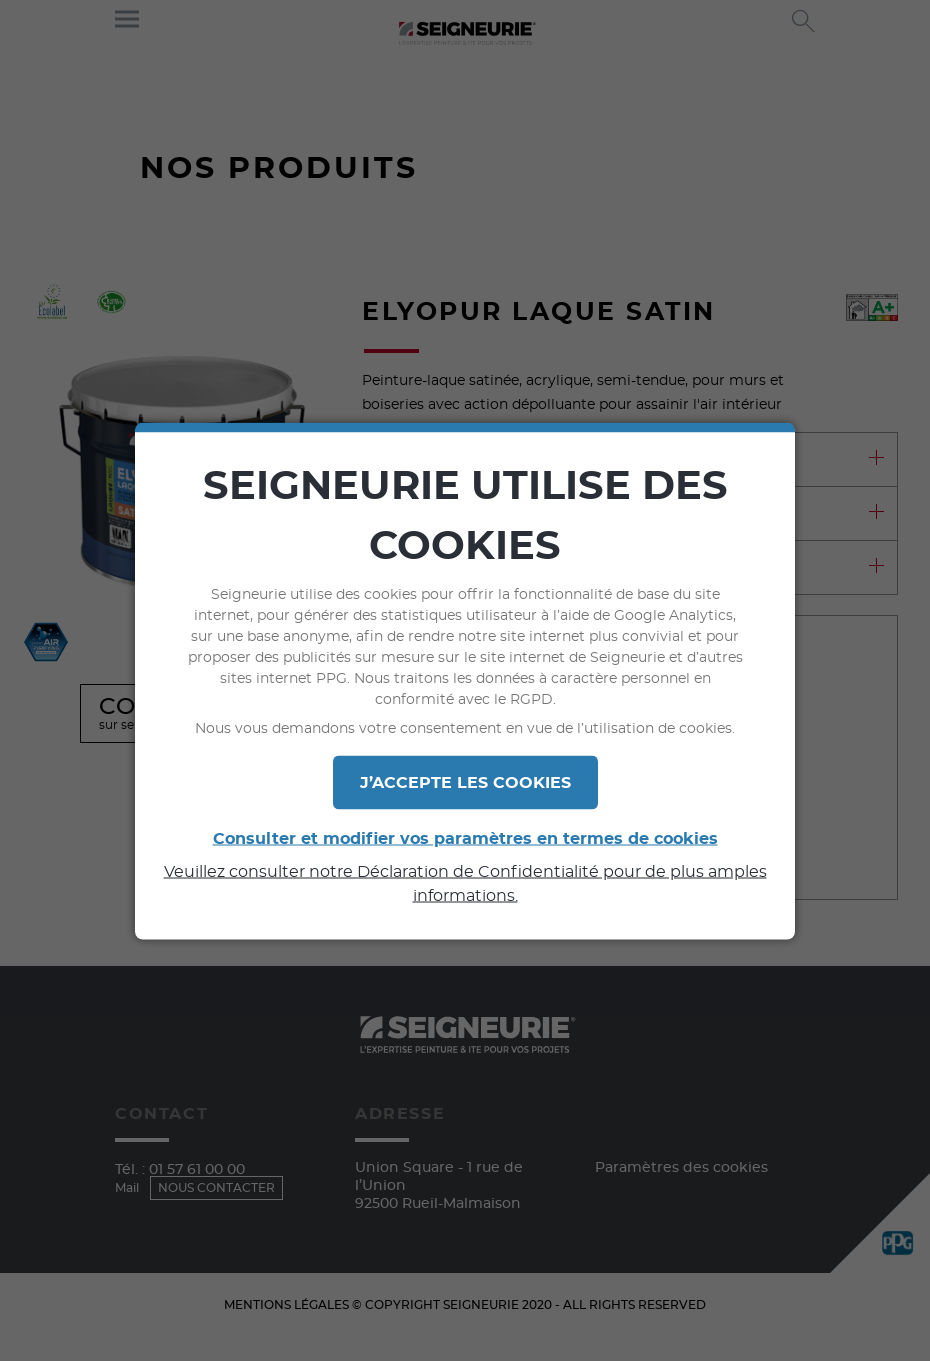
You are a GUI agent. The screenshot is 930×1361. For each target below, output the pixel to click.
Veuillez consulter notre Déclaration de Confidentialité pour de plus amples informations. (465, 883)
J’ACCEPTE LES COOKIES (465, 782)
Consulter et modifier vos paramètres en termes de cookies (465, 838)
